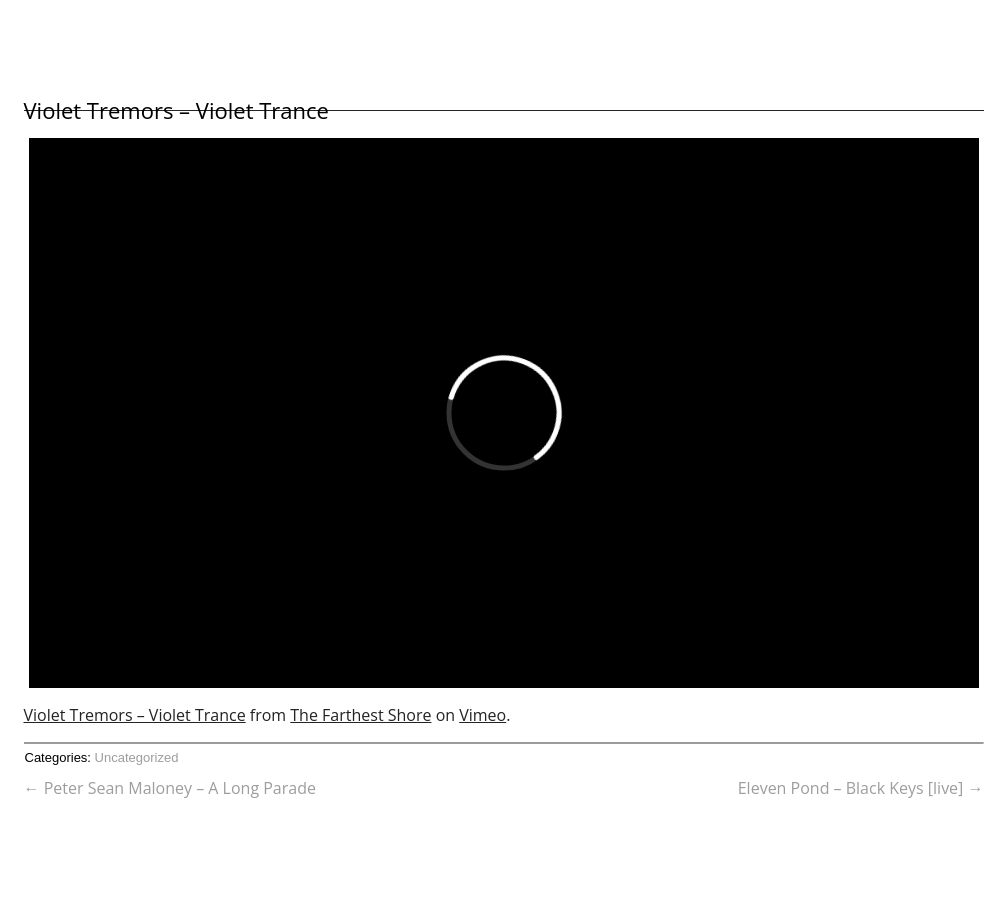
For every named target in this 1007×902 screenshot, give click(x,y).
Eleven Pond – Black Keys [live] (861, 788)
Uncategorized (137, 757)
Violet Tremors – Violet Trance (176, 110)
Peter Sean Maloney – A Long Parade (170, 788)
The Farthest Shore (360, 715)
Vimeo (482, 715)
